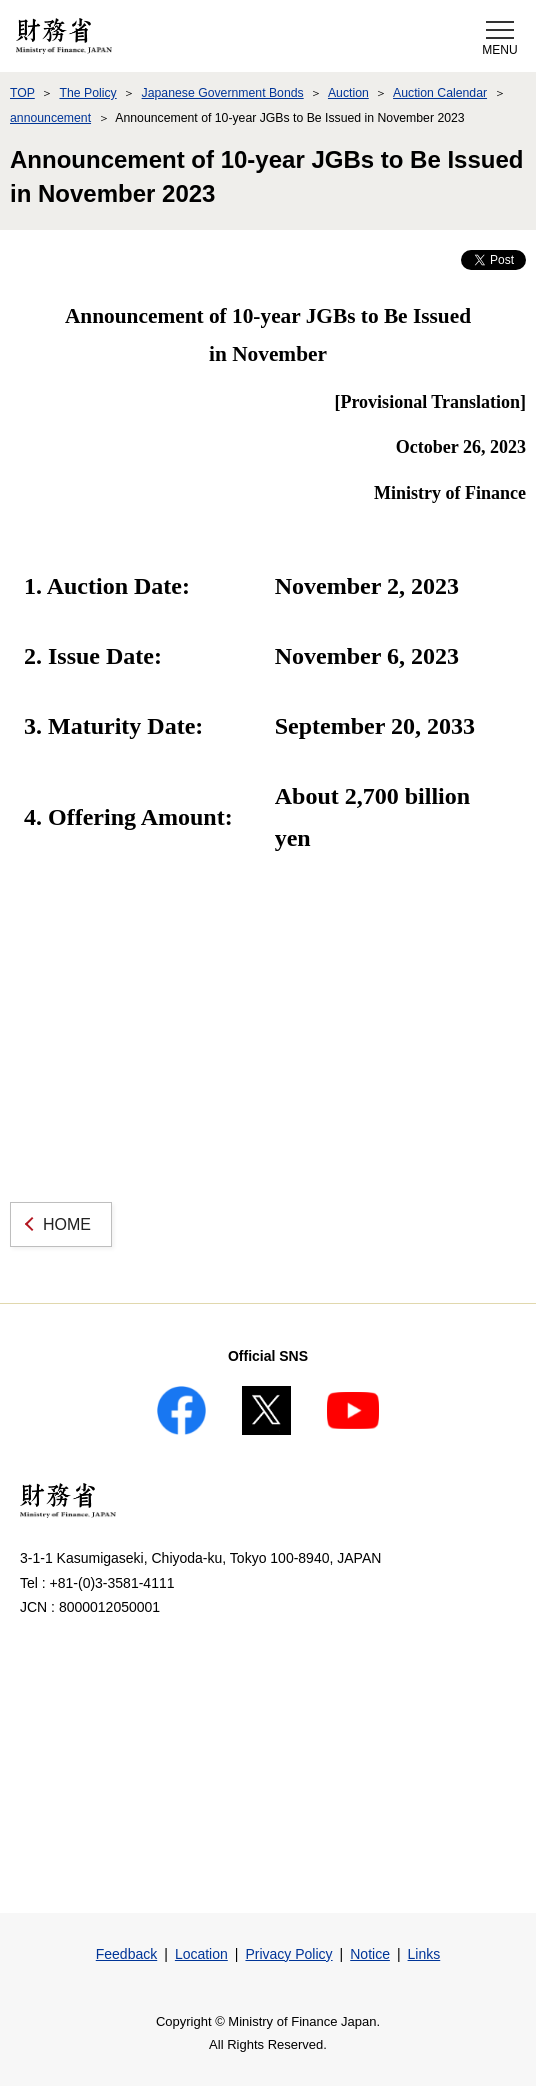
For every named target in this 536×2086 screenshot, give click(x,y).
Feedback (126, 1954)
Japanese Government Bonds (223, 93)
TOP (22, 93)
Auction (348, 93)
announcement (50, 118)
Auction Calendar (440, 93)
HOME (67, 1224)
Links (424, 1954)
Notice (370, 1954)
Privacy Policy (288, 1954)
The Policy (87, 93)
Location (201, 1954)
